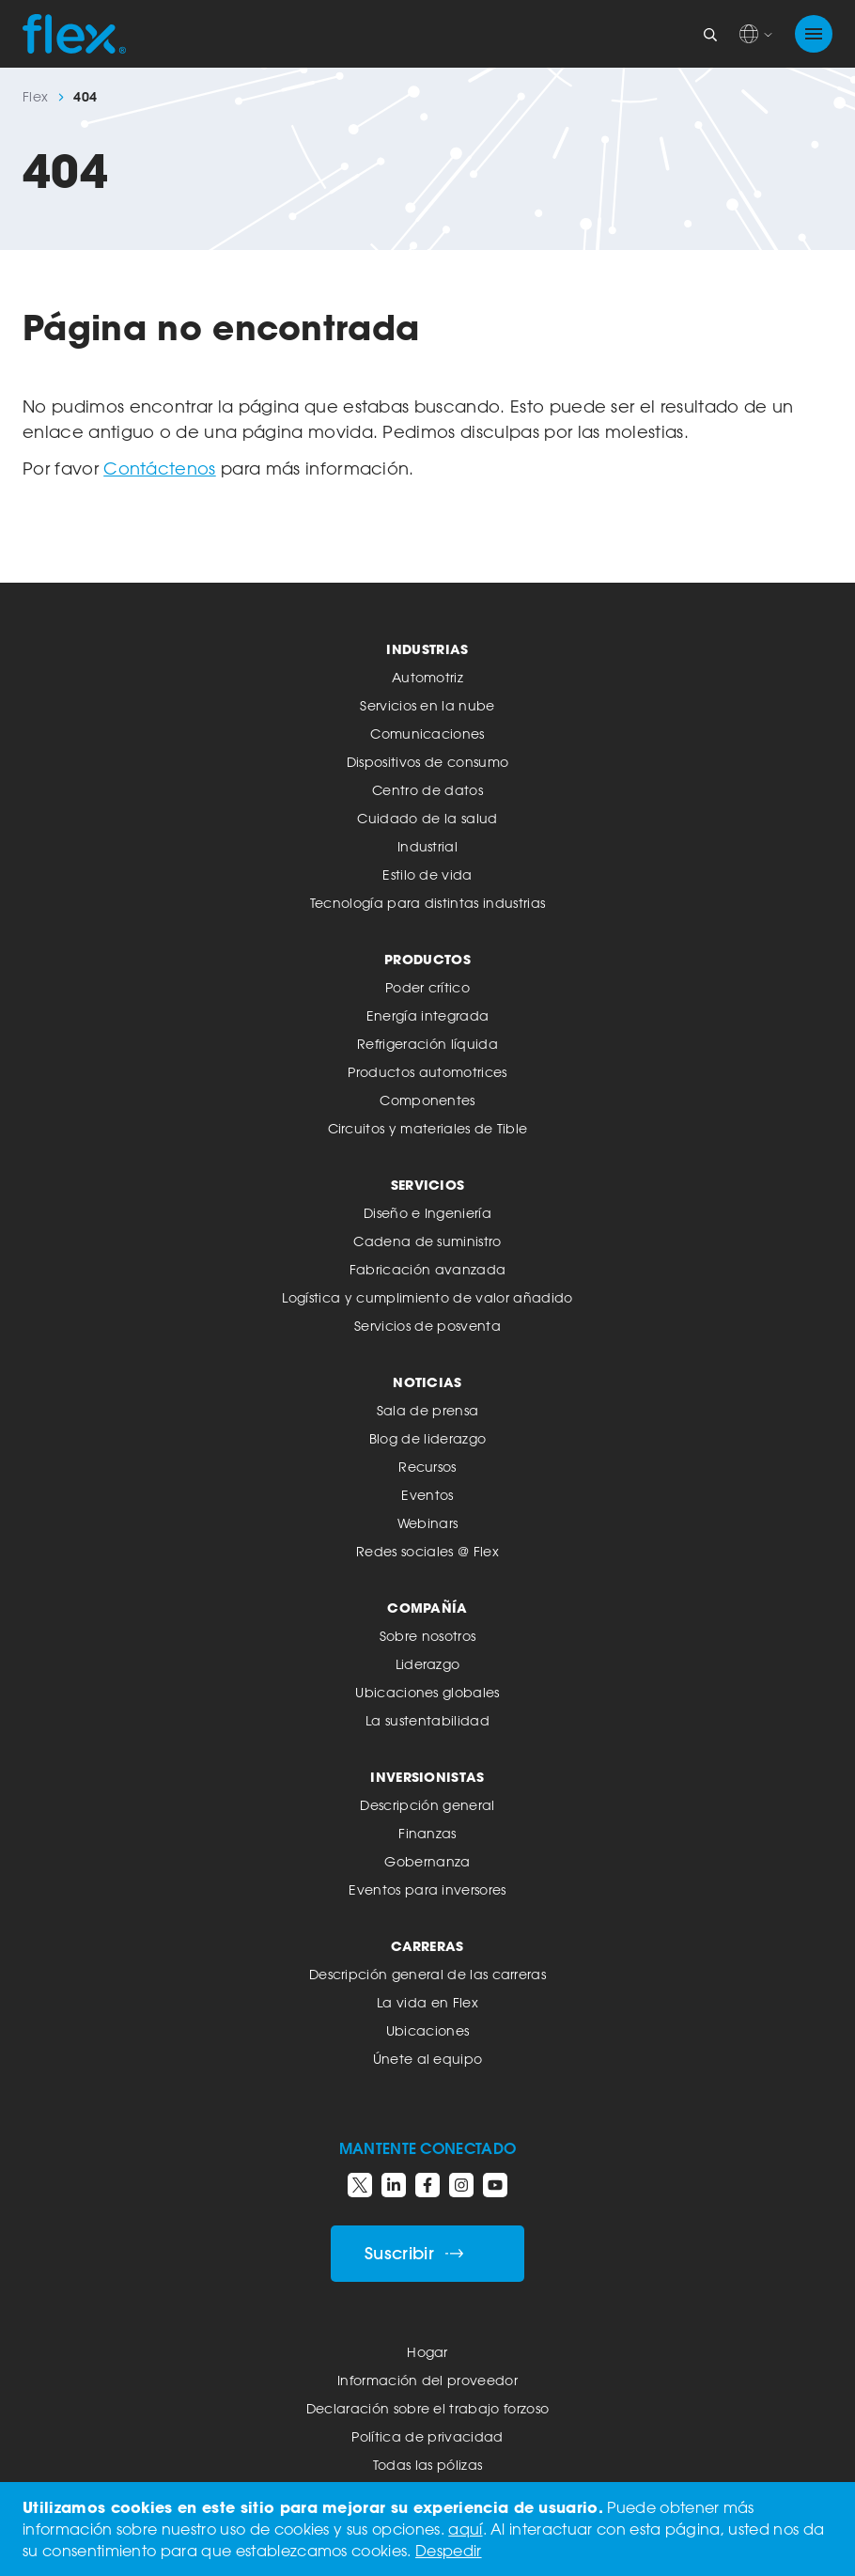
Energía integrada (427, 1015)
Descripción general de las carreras (427, 1974)
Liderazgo (428, 1664)
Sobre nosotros (427, 1636)
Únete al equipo (428, 2059)
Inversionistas (427, 1777)
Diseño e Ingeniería (427, 1213)
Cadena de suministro (427, 1241)
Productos (427, 959)
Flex (35, 96)
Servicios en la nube (427, 705)
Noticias (427, 1382)
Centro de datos (427, 790)
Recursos (427, 1467)
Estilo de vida (427, 874)
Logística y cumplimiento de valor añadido (427, 1297)
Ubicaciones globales (427, 1692)
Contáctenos (159, 468)
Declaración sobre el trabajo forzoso (428, 2408)
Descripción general (427, 1805)
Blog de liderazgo (427, 1438)
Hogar (427, 2352)
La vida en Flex (427, 2002)
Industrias (427, 649)
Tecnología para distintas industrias (428, 903)
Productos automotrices (427, 1072)
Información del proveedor (427, 2380)
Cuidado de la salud (427, 818)
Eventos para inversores (427, 1889)
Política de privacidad (427, 2436)
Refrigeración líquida (427, 1044)
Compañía (427, 1607)
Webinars (428, 1523)
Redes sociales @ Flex (427, 1551)
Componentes (427, 1100)
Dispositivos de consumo (427, 762)
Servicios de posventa (427, 1326)
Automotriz (427, 677)
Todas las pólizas (427, 2465)
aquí (465, 2529)
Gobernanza (427, 1861)
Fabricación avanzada (427, 1269)
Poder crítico (427, 987)
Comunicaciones (427, 734)
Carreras (427, 1946)
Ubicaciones (428, 2030)
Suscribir (414, 2253)
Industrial (427, 846)
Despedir (448, 2550)
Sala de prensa (427, 1410)
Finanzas (427, 1833)
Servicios (428, 1185)
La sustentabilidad (427, 1720)
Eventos (427, 1495)
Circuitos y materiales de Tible (428, 1128)
